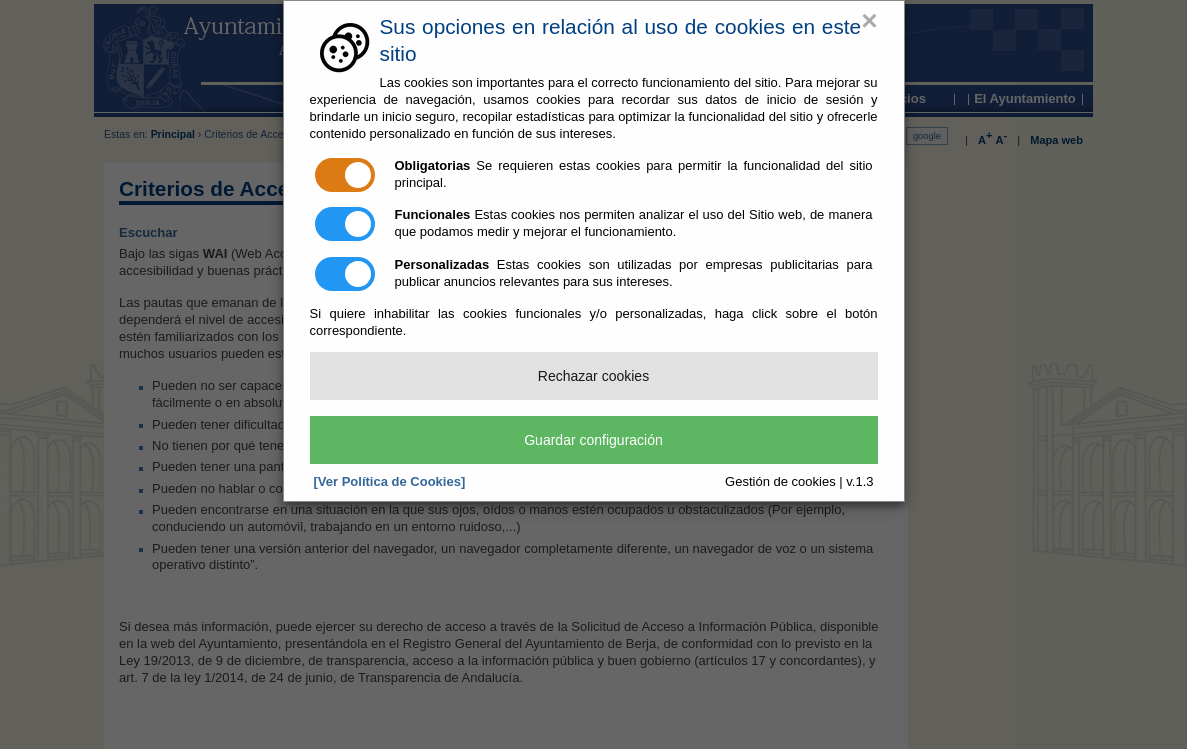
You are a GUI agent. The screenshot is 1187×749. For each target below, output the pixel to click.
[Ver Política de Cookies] (390, 481)
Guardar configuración (593, 440)
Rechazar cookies (593, 376)
